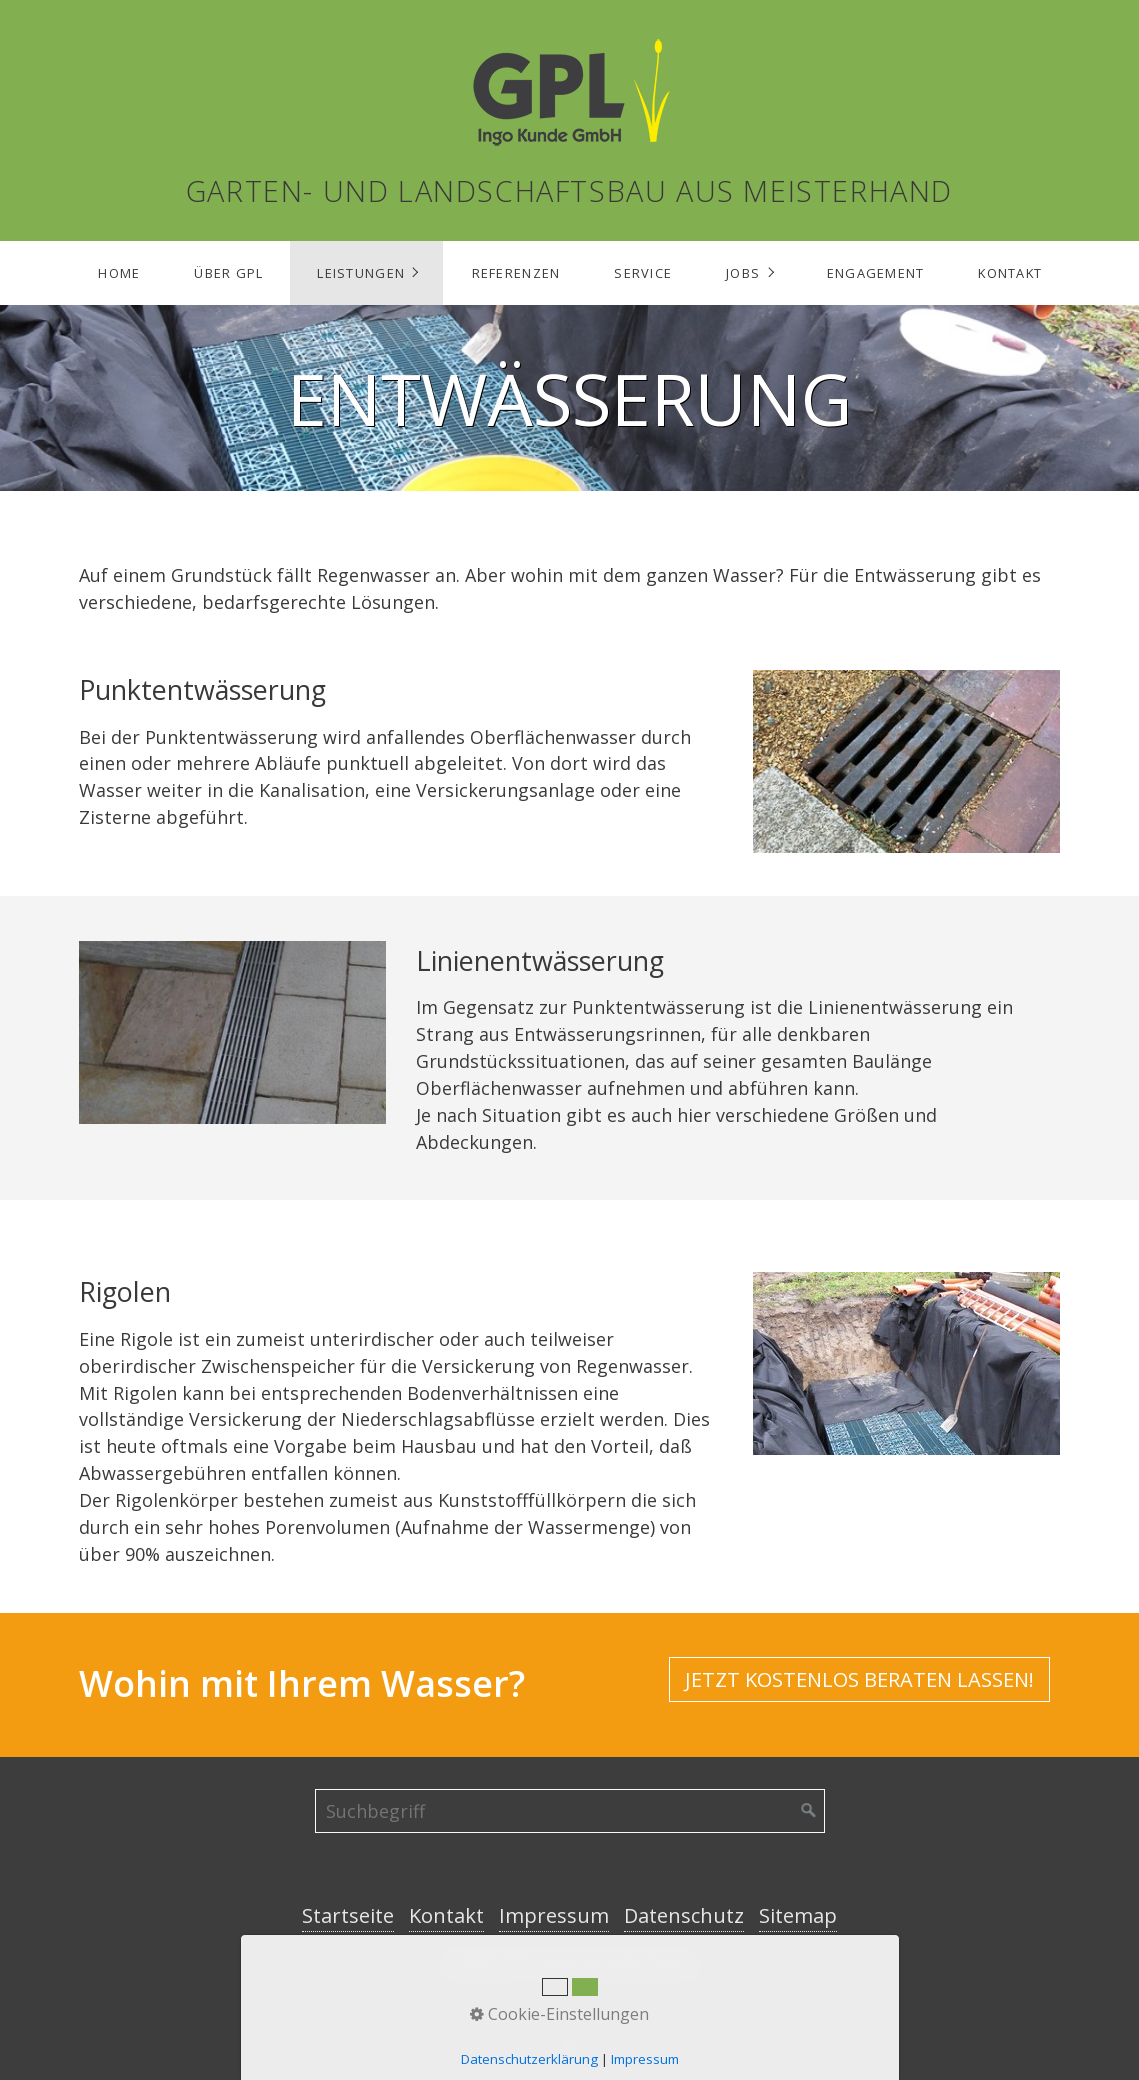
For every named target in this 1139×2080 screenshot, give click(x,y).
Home (119, 273)
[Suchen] (809, 1811)
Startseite (348, 1915)
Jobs (743, 273)
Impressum (554, 1915)
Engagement (876, 273)
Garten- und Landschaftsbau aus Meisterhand (569, 190)
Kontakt (1010, 273)
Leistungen (361, 273)
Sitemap (798, 1915)
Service (643, 273)
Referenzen (516, 273)
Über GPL (228, 273)
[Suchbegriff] (570, 1811)
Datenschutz (684, 1915)
